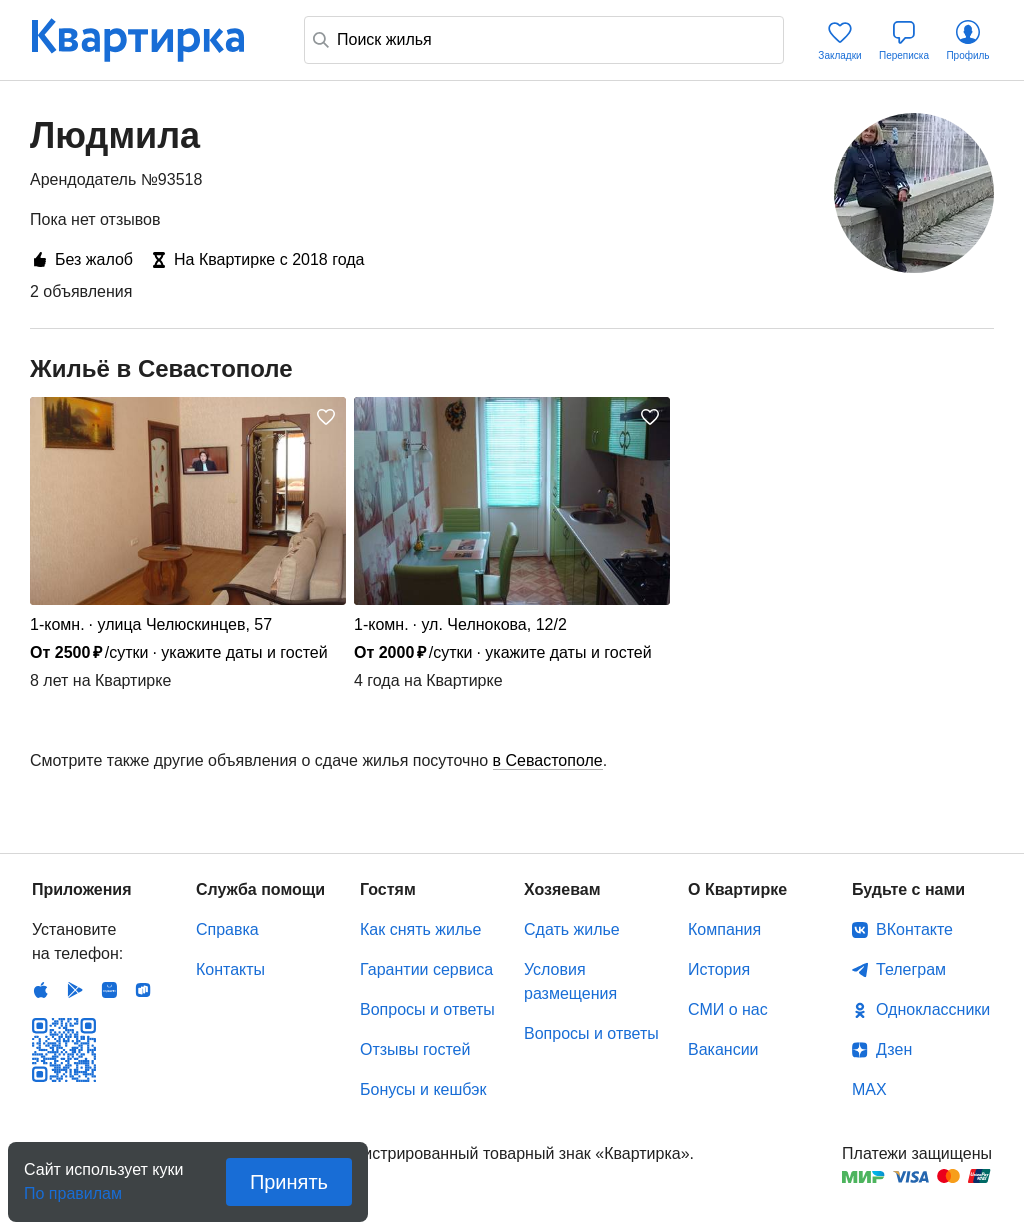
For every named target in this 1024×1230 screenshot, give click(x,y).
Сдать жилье (572, 929)
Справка (227, 929)
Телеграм (911, 969)
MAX (869, 1089)
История (719, 969)
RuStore (143, 990)
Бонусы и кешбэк (423, 1089)
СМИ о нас (728, 1009)
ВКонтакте (914, 929)
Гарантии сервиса (426, 969)
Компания (724, 929)
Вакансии (723, 1049)
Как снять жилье (420, 929)
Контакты (230, 969)
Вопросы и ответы (427, 1009)
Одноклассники (933, 1009)
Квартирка (152, 40)
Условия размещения (570, 981)
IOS (41, 990)
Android (75, 990)
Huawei (109, 990)
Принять (289, 1182)
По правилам (73, 1187)
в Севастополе (548, 760)
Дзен (894, 1049)
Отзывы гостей (415, 1049)
